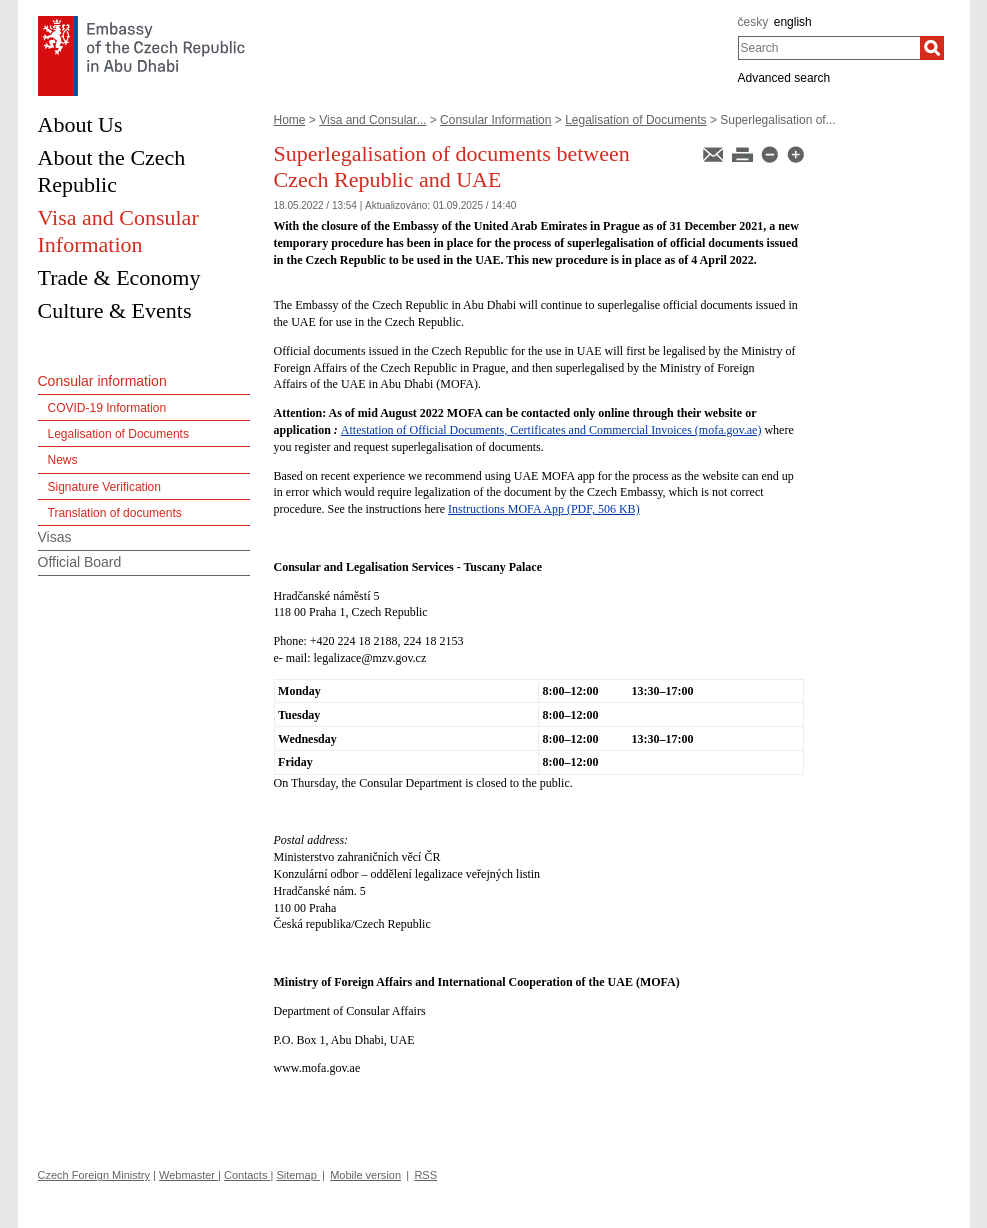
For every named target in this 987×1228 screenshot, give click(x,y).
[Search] (932, 48)
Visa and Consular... (372, 120)
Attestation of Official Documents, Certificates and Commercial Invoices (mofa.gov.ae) (551, 430)
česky (753, 22)
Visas (55, 537)
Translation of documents (115, 513)
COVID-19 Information (107, 408)
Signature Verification (104, 487)
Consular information (102, 381)
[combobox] (829, 48)
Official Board (80, 562)
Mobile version (365, 1175)
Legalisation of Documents (635, 120)
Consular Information (495, 120)
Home (290, 120)
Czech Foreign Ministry (94, 1175)
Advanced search (784, 78)
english (793, 22)
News (63, 460)
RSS (425, 1175)
